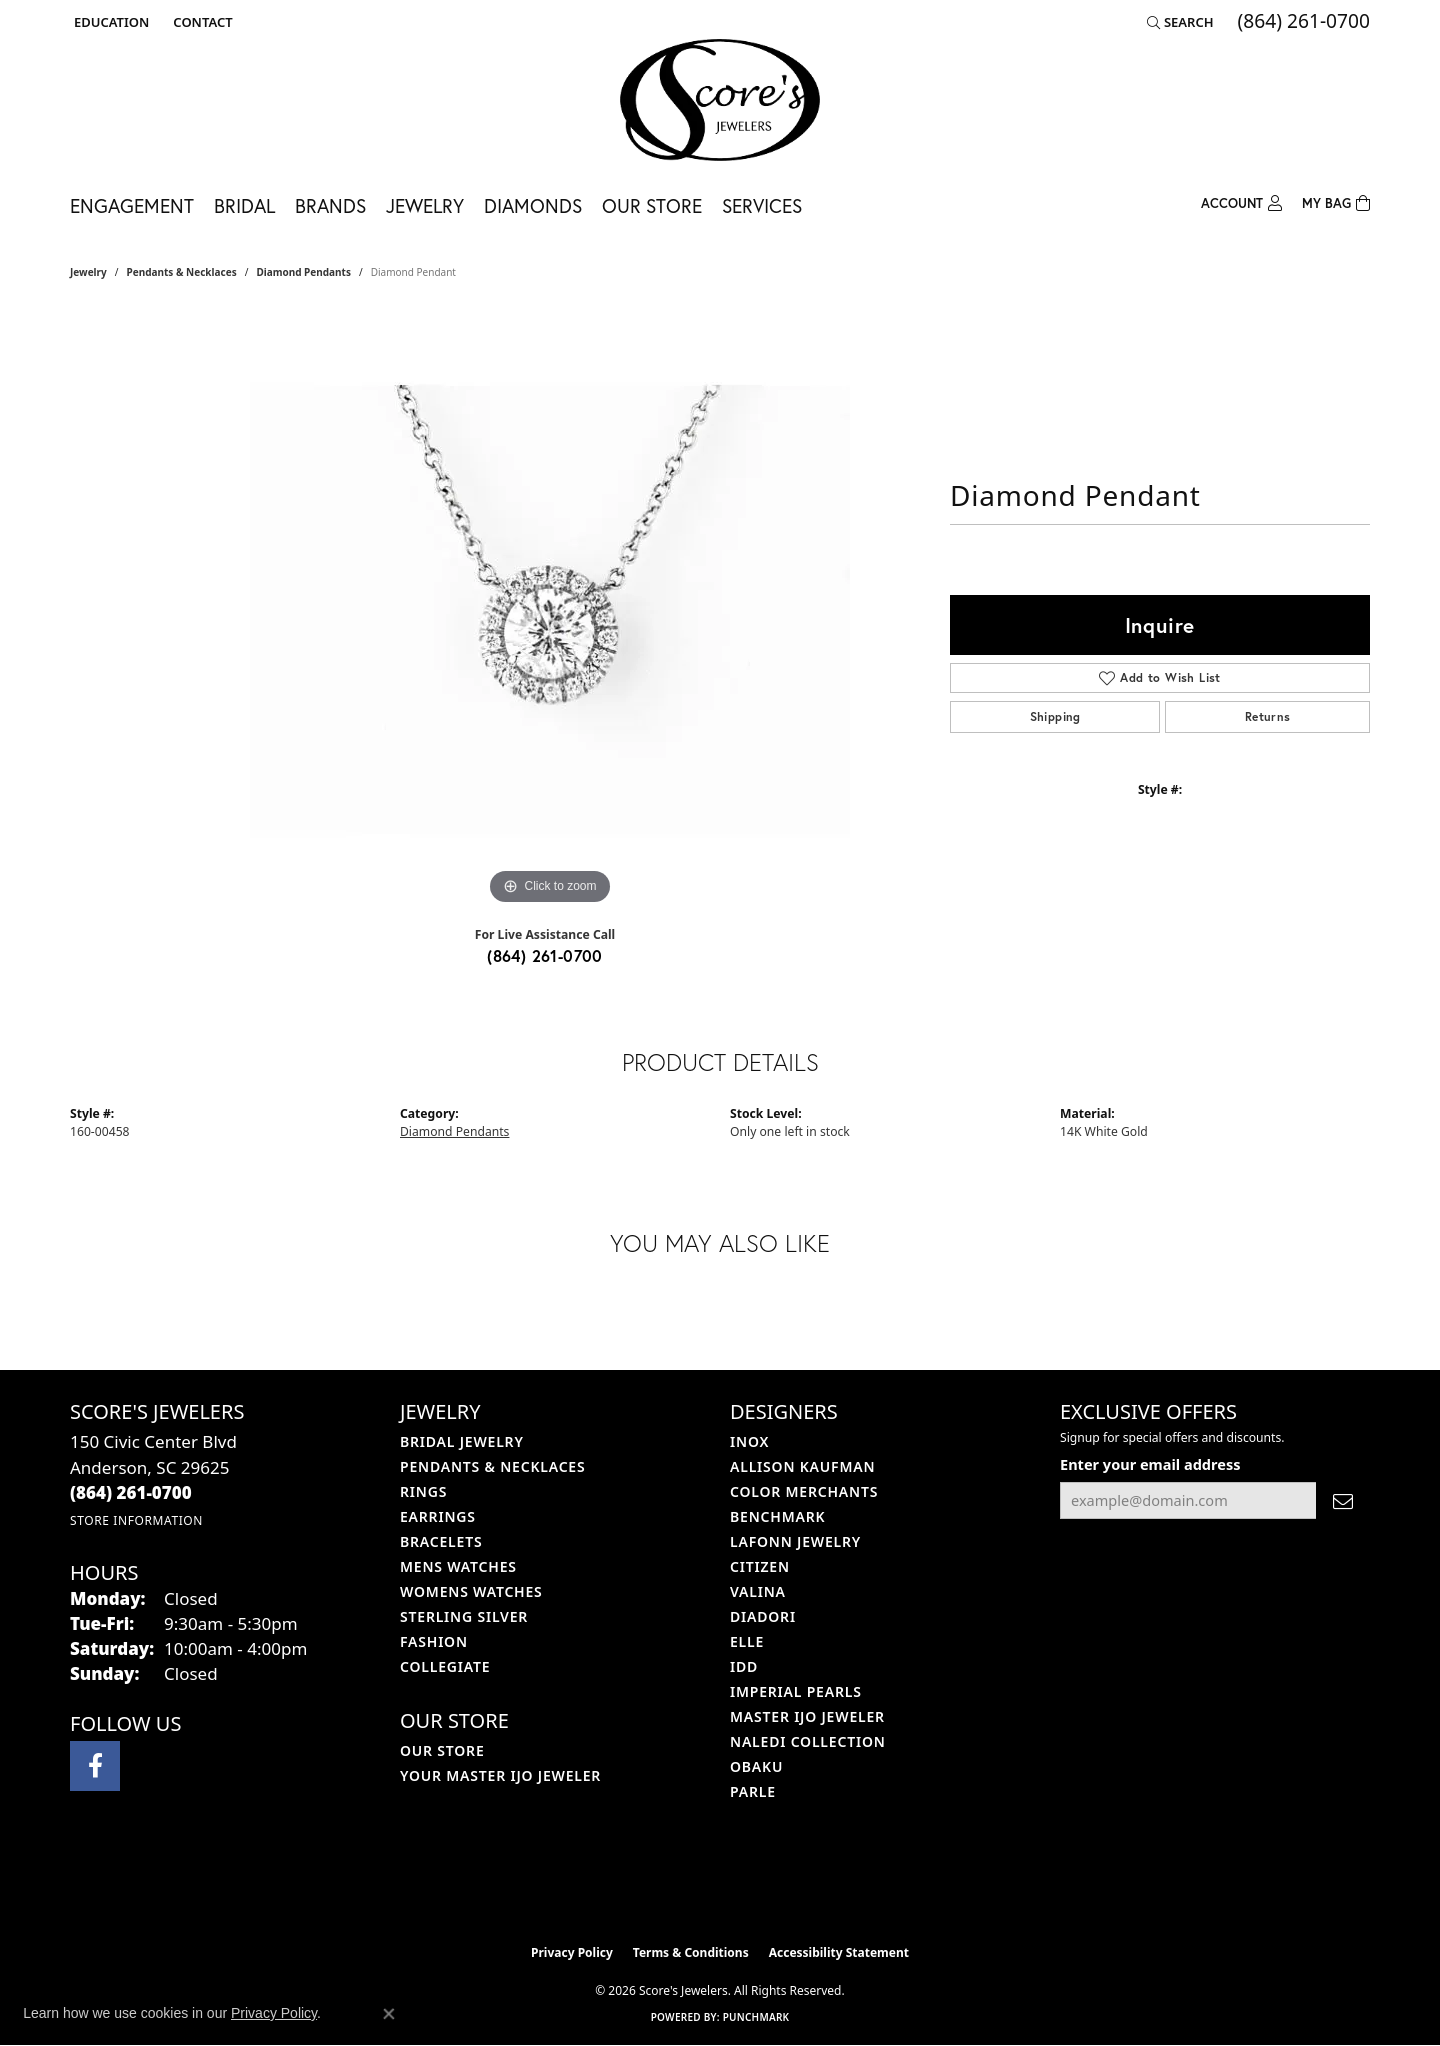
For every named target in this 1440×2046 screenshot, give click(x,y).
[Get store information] (136, 1520)
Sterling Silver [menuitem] (464, 1616)
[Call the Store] (131, 1492)
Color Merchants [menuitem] (804, 1491)
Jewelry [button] (425, 205)
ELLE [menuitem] (747, 1641)
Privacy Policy (572, 1952)
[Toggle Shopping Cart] (1336, 201)
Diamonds (533, 205)
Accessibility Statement (839, 1952)
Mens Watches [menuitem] (458, 1566)
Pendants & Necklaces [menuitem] (492, 1466)
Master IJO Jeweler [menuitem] (807, 1716)
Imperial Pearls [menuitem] (796, 1691)
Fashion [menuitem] (434, 1641)
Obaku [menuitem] (756, 1766)
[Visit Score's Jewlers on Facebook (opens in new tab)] (95, 1766)
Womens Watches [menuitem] (471, 1591)
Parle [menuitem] (753, 1791)
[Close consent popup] (389, 2014)
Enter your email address (1150, 1464)
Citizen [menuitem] (760, 1566)
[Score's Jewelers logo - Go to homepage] (720, 100)
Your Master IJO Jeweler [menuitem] (500, 1775)
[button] (109, 22)
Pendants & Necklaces (182, 272)
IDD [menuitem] (744, 1666)
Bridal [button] (244, 205)
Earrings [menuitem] (438, 1516)
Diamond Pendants (303, 272)
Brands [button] (330, 205)
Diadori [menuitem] (763, 1616)
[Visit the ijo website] (670, 1884)
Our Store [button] (652, 205)
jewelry (88, 272)
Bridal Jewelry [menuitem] (462, 1441)
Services (762, 205)
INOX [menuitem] (749, 1441)
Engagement (132, 205)
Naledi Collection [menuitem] (808, 1741)
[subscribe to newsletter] (1343, 1500)
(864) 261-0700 (545, 955)
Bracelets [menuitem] (441, 1541)
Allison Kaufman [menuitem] (802, 1466)
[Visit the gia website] (767, 1884)
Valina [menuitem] (758, 1591)
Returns (1268, 716)
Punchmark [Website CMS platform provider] (756, 2017)
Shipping (1055, 716)
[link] (200, 22)
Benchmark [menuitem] (777, 1516)
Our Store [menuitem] (442, 1750)
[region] (550, 610)
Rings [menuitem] (423, 1491)
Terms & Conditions (691, 1952)
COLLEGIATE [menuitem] (445, 1666)
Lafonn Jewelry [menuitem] (795, 1541)
